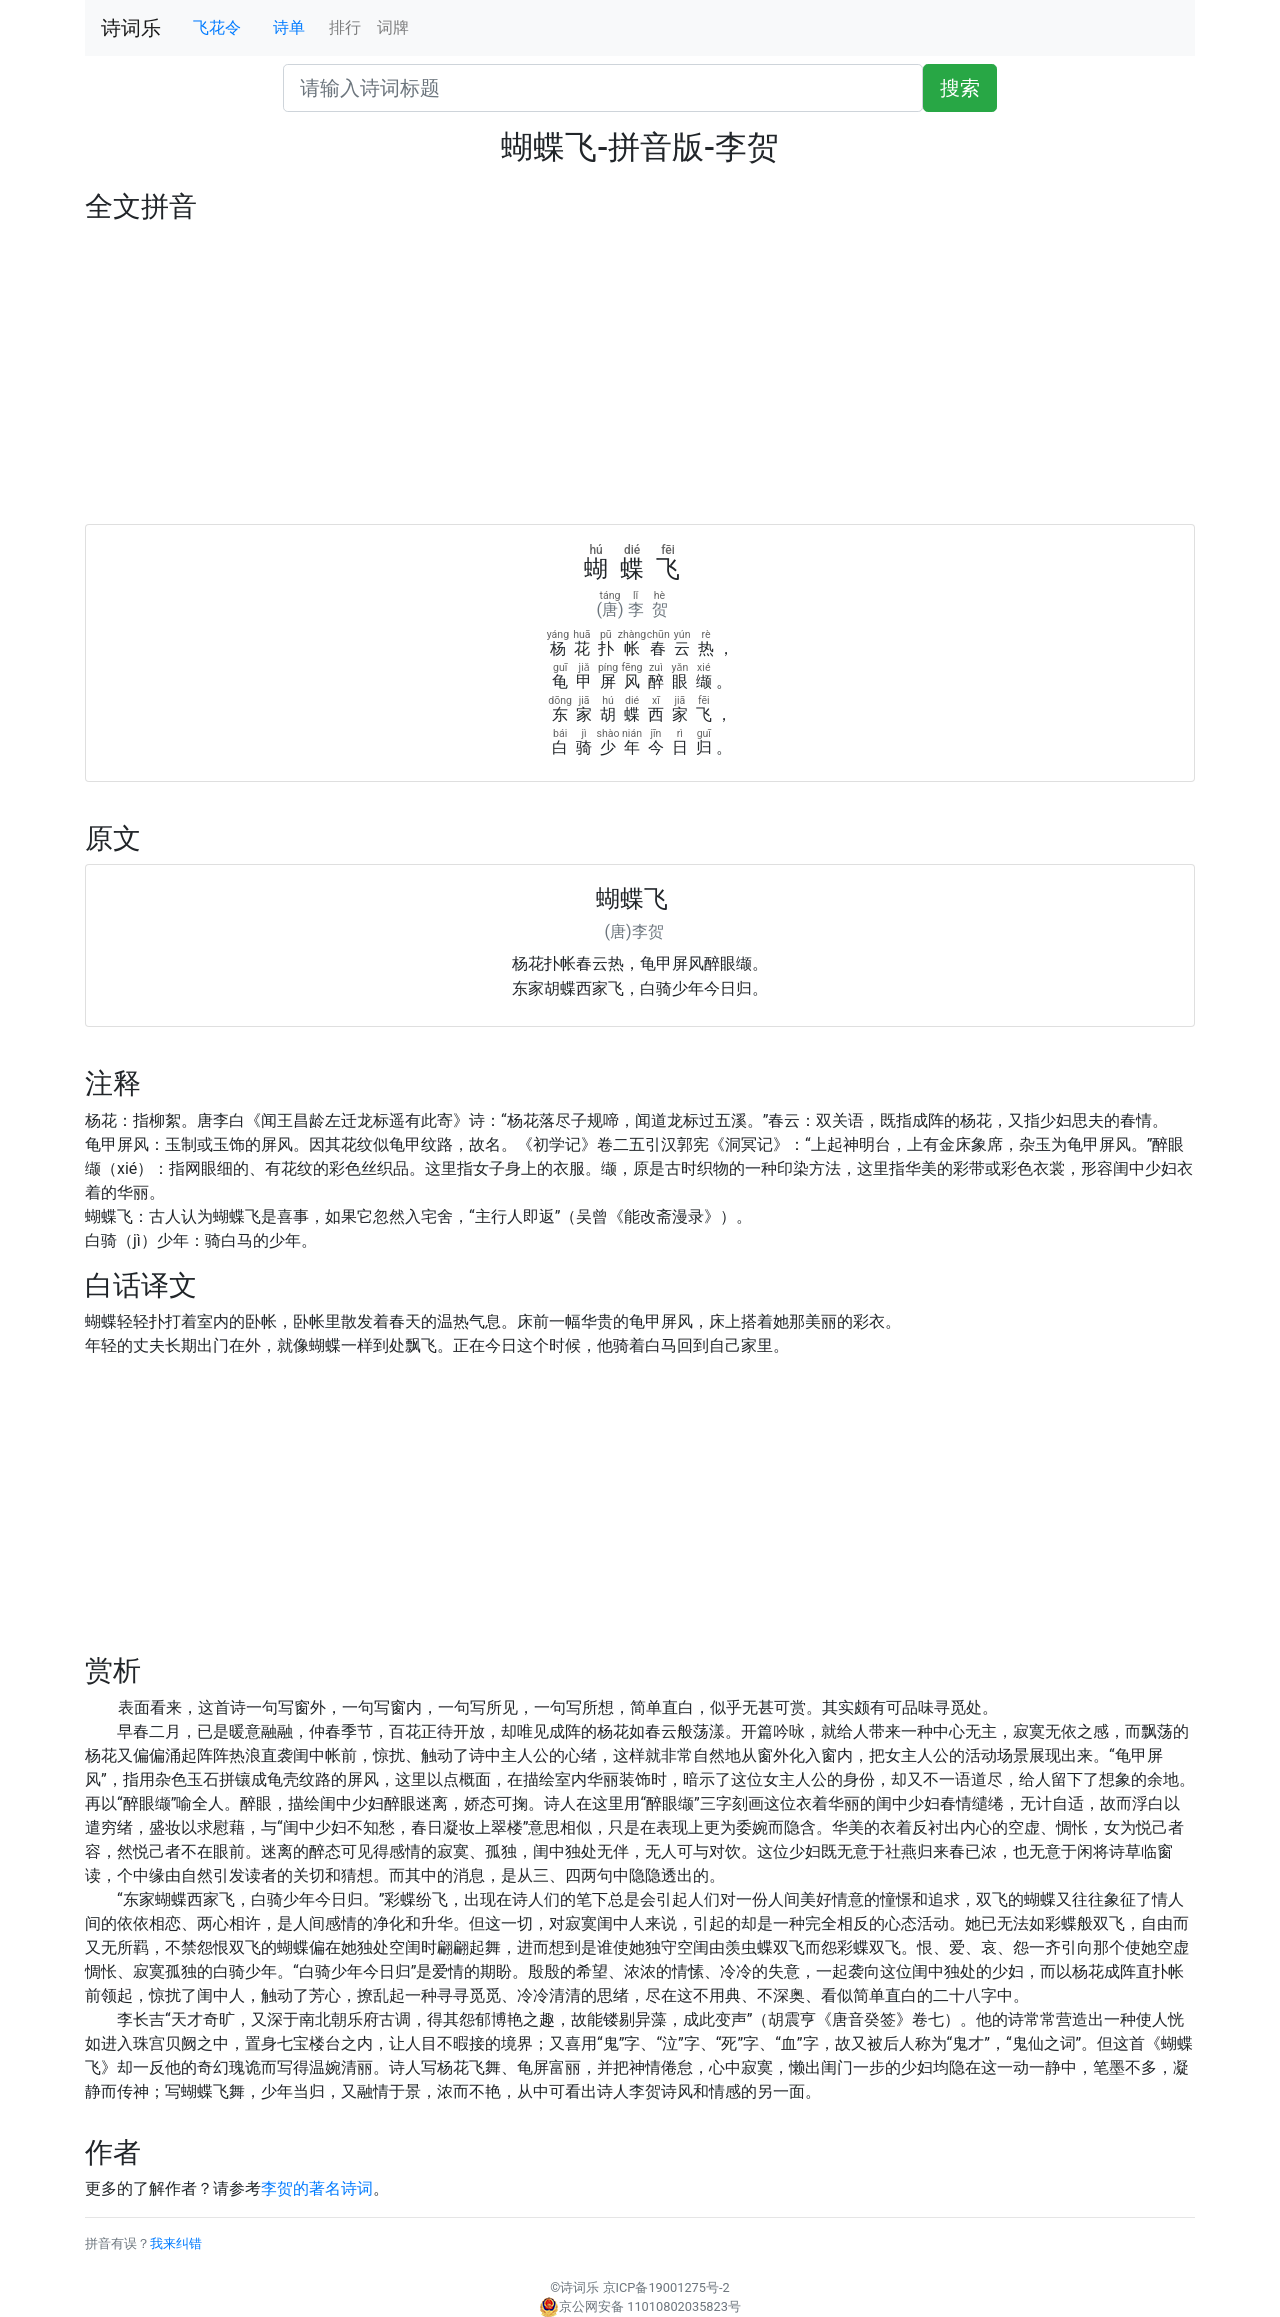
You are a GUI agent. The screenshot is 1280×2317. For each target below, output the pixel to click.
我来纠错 (176, 2243)
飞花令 (217, 27)
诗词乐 (131, 28)
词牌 (393, 27)
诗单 (289, 27)
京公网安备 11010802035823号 (640, 2306)
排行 (345, 27)
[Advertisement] (640, 374)
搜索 (960, 88)
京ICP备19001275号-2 (666, 2287)
